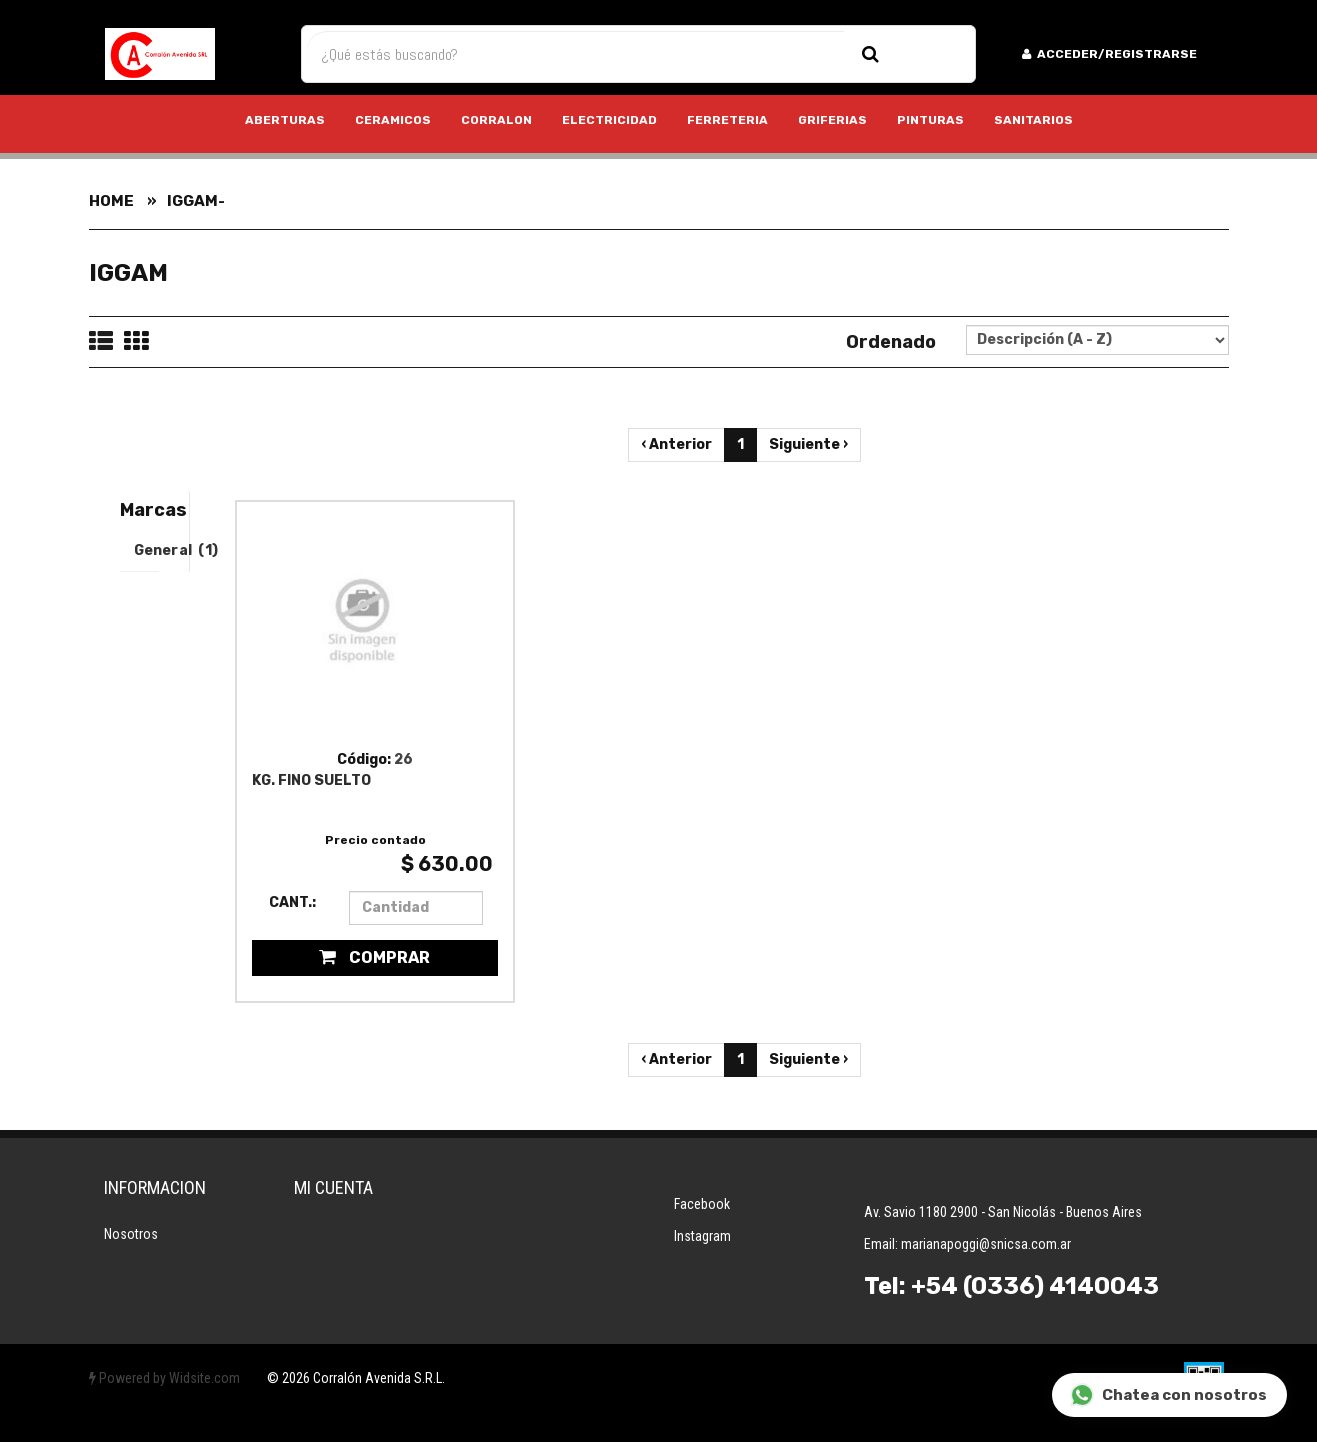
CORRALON (496, 120)
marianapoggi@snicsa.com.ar (986, 1244)
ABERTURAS (285, 120)
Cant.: (292, 902)
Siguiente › (808, 444)
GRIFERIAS (832, 120)
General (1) (146, 550)
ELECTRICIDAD (609, 120)
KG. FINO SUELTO (311, 781)
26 (403, 759)
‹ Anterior (676, 444)
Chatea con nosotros (1168, 1395)
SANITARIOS (1033, 120)
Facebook (702, 1204)
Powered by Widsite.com (164, 1378)
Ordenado (891, 342)
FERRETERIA (727, 120)
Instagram (702, 1236)
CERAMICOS (393, 120)
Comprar (374, 957)
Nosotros (131, 1234)
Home (111, 201)
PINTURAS (930, 120)
